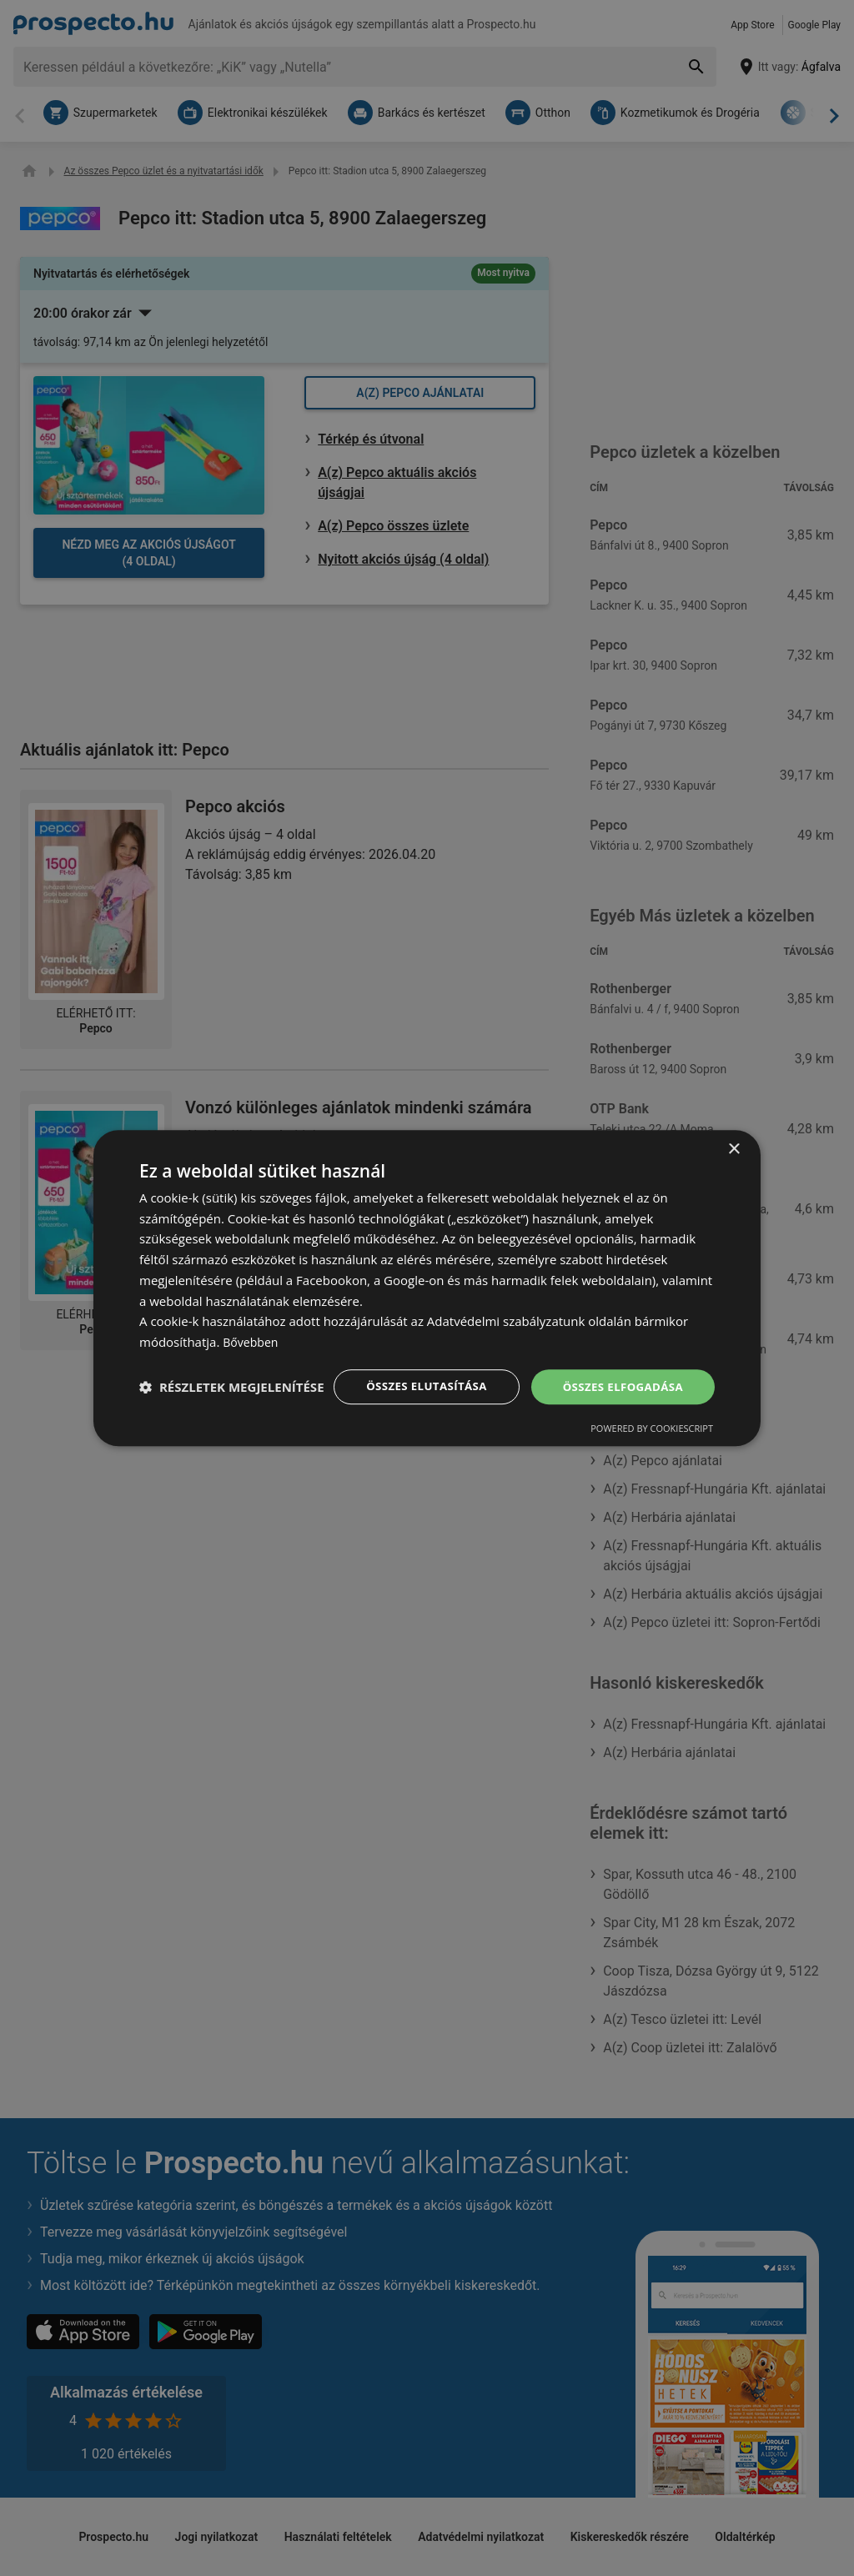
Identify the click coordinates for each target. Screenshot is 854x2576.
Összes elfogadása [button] (619, 1370)
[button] (231, 1416)
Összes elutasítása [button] (416, 1370)
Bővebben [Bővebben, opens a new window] (252, 1326)
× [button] (733, 1133)
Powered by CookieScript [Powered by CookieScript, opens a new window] (651, 1445)
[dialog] (427, 1288)
